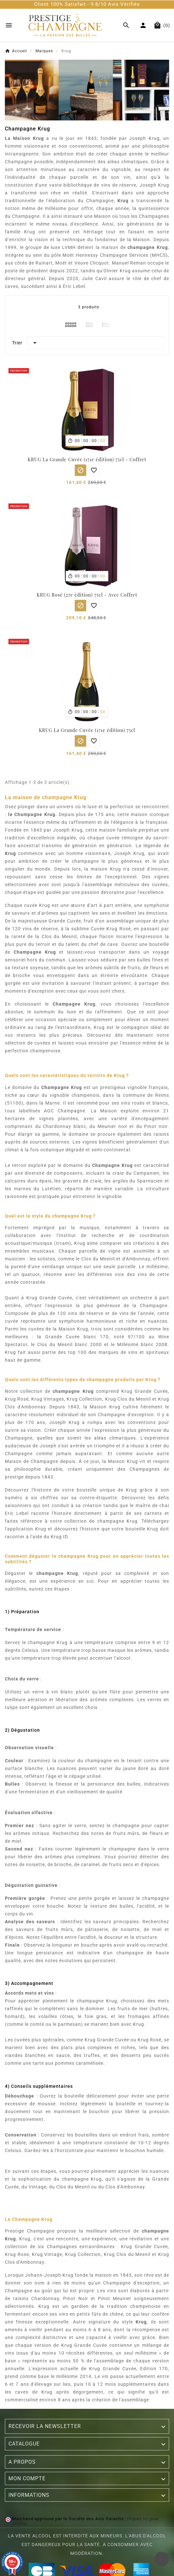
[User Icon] (143, 25)
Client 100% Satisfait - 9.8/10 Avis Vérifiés (87, 4)
